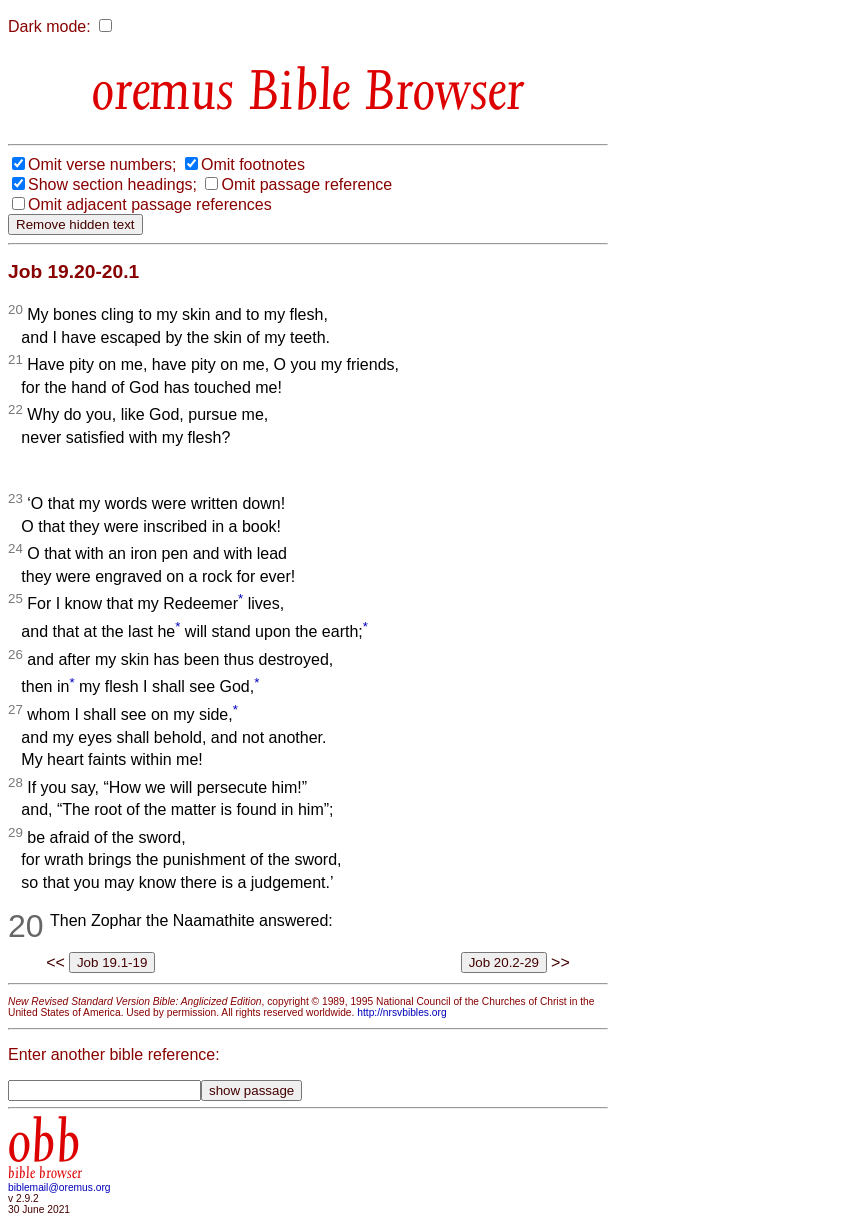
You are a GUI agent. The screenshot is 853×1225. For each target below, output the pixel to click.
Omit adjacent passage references (150, 204)
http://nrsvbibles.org (401, 1012)
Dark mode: (49, 26)
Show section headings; (112, 184)
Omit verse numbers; (102, 164)
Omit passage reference (306, 184)
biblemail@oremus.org (59, 1187)
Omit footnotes (253, 164)
